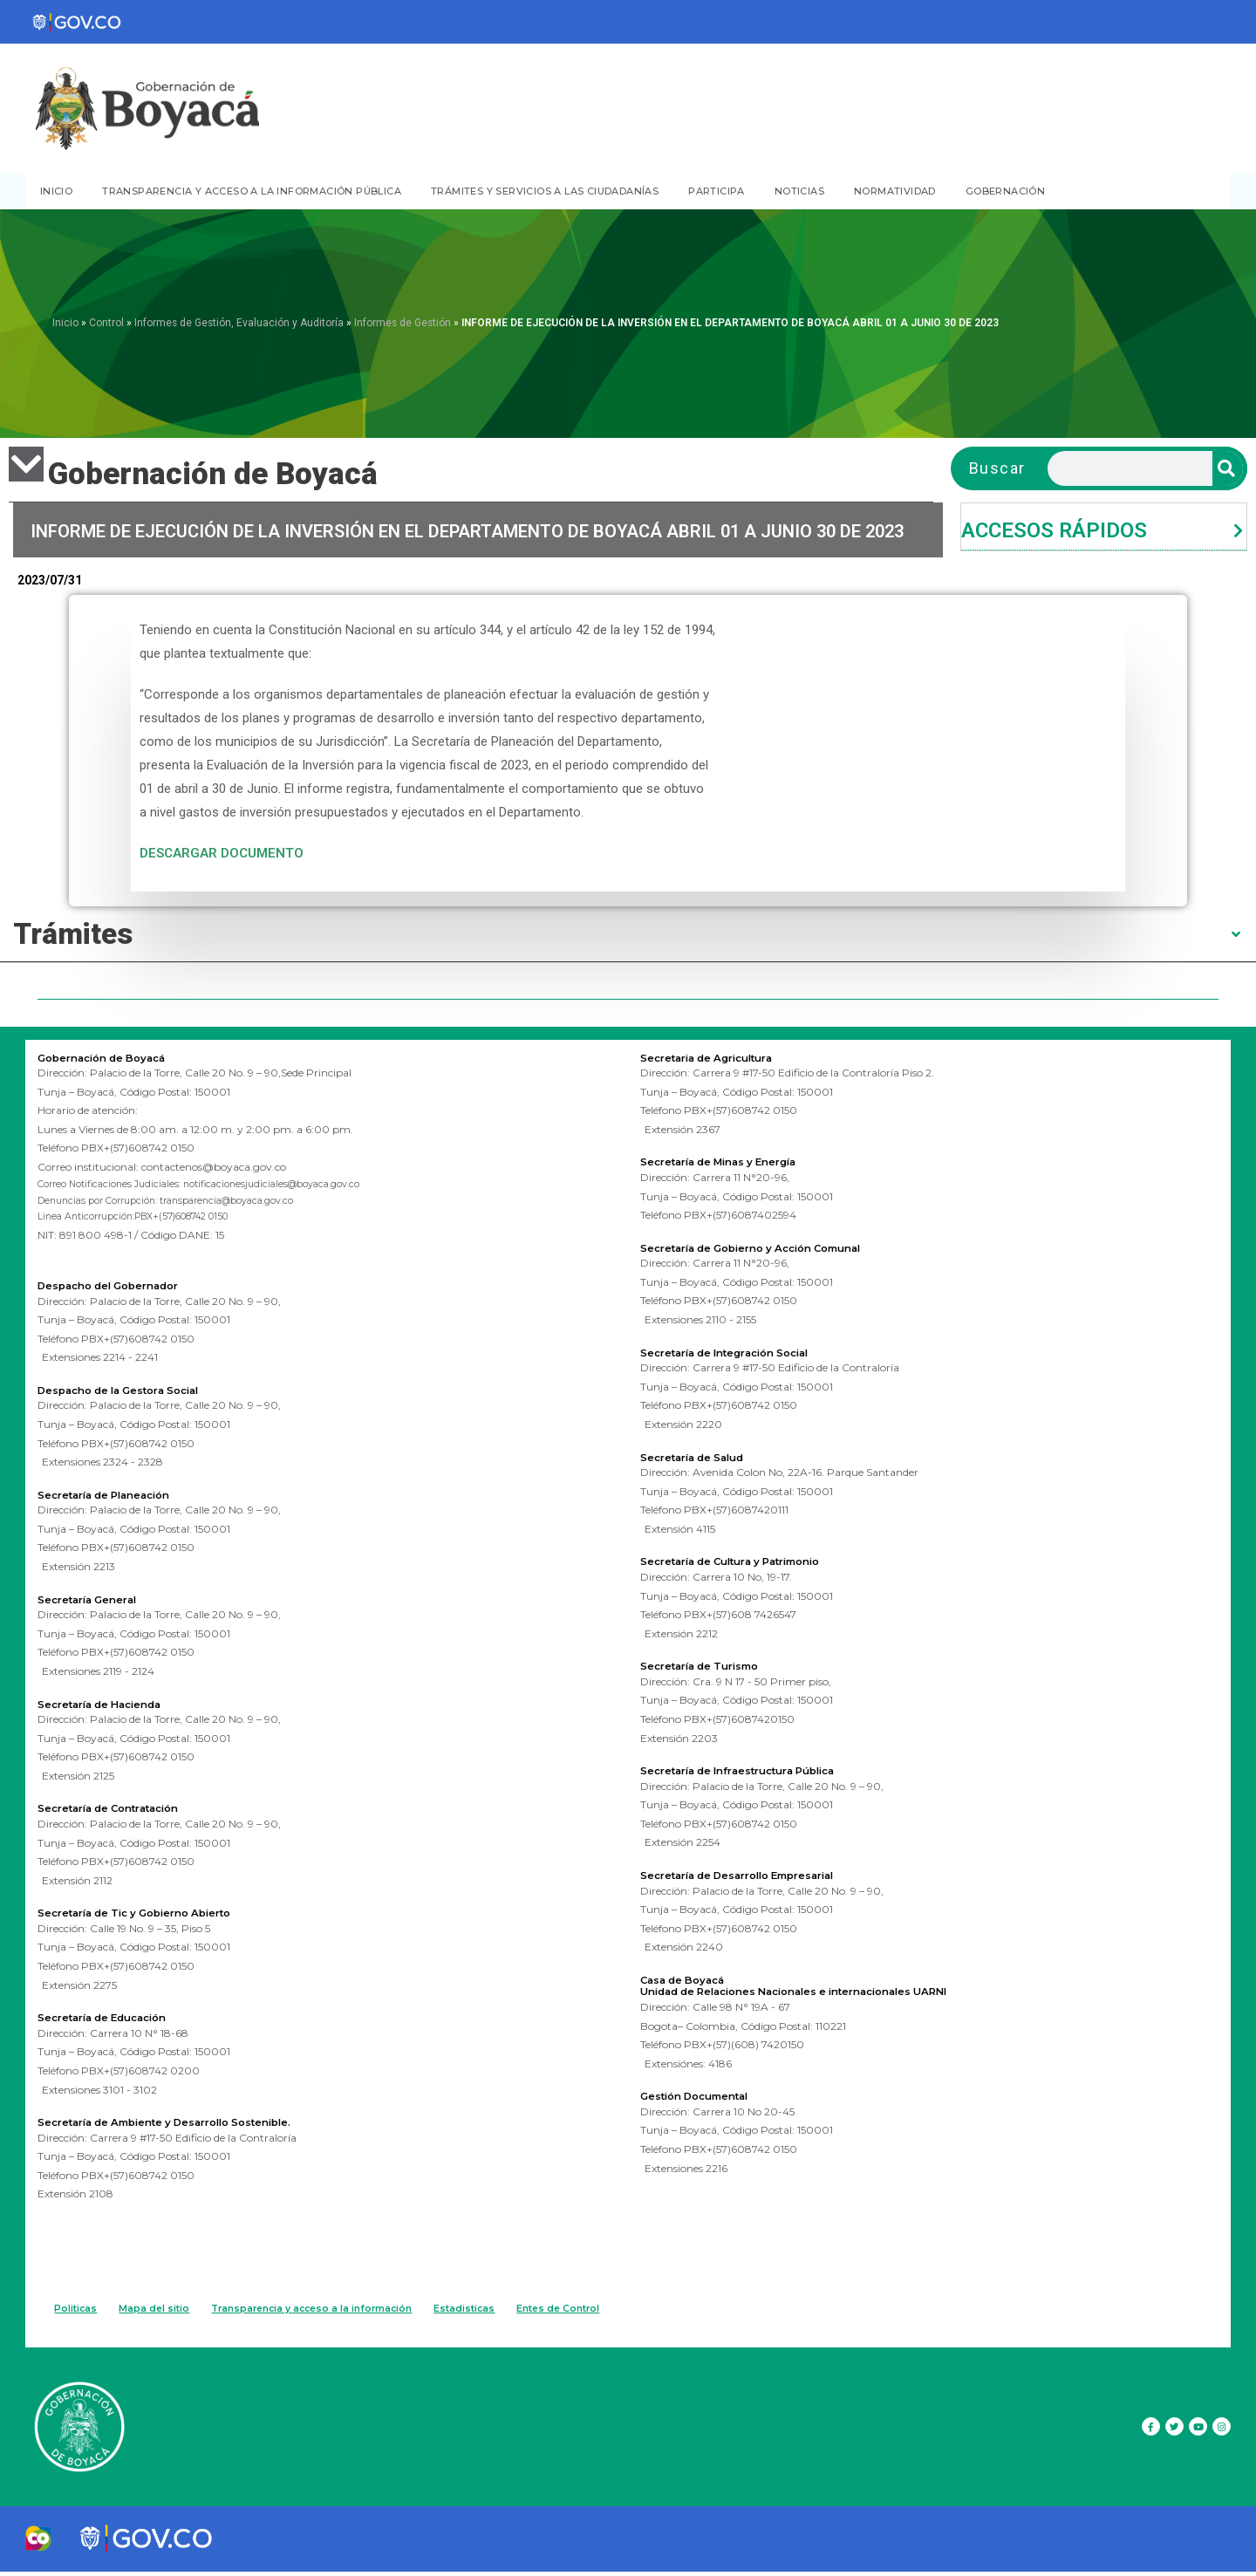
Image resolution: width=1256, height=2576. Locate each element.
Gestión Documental (704, 2091)
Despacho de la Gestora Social (133, 1396)
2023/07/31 (49, 580)
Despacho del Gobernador (120, 1291)
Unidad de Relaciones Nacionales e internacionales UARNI (821, 1986)
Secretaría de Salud (702, 1454)
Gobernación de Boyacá (113, 1057)
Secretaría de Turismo (710, 1663)
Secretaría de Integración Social (740, 1350)
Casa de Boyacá (690, 1975)
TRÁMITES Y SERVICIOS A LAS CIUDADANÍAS (545, 191)
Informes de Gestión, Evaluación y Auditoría (239, 323)
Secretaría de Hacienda (111, 1708)
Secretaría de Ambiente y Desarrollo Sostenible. (187, 2124)
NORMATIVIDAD (895, 191)
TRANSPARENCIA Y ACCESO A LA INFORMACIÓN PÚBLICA (251, 191)
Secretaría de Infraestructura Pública (755, 1767)
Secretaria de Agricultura (718, 1057)
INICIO (56, 191)
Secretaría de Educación (114, 2020)
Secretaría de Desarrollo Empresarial (756, 1871)
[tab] (1103, 526)
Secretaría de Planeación (116, 1500)
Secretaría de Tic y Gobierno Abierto (151, 1916)
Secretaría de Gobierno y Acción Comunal (770, 1247)
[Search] (1227, 468)
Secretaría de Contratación (121, 1812)
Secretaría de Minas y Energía (733, 1161)
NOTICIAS (799, 191)
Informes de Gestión (402, 323)
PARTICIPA (716, 191)
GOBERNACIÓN (1005, 191)
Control (106, 323)
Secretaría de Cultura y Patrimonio (747, 1559)
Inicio (65, 323)
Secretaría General (96, 1604)
